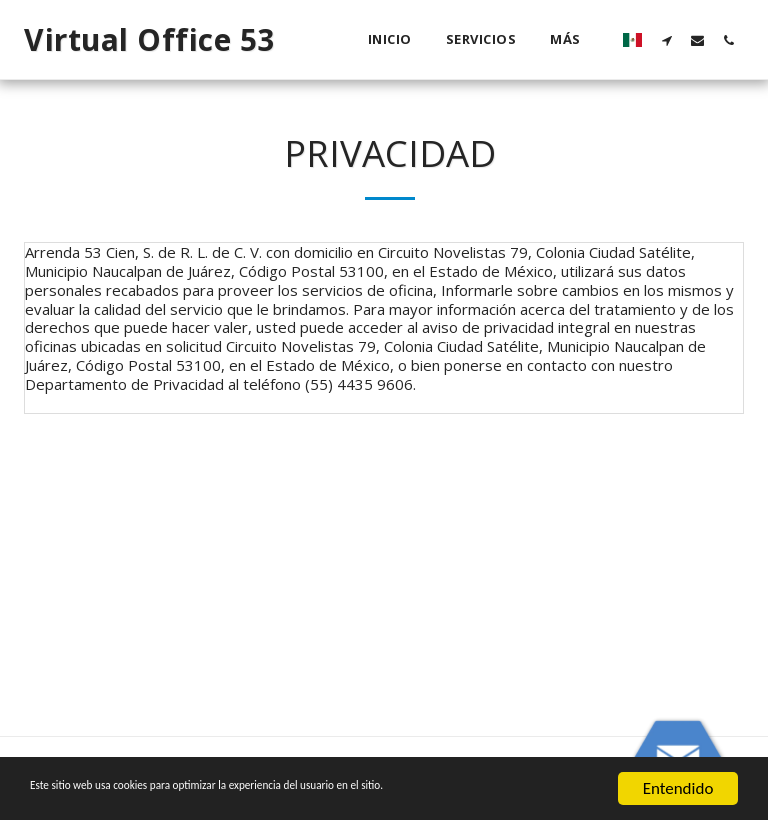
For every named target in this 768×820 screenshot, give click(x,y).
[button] (666, 40)
